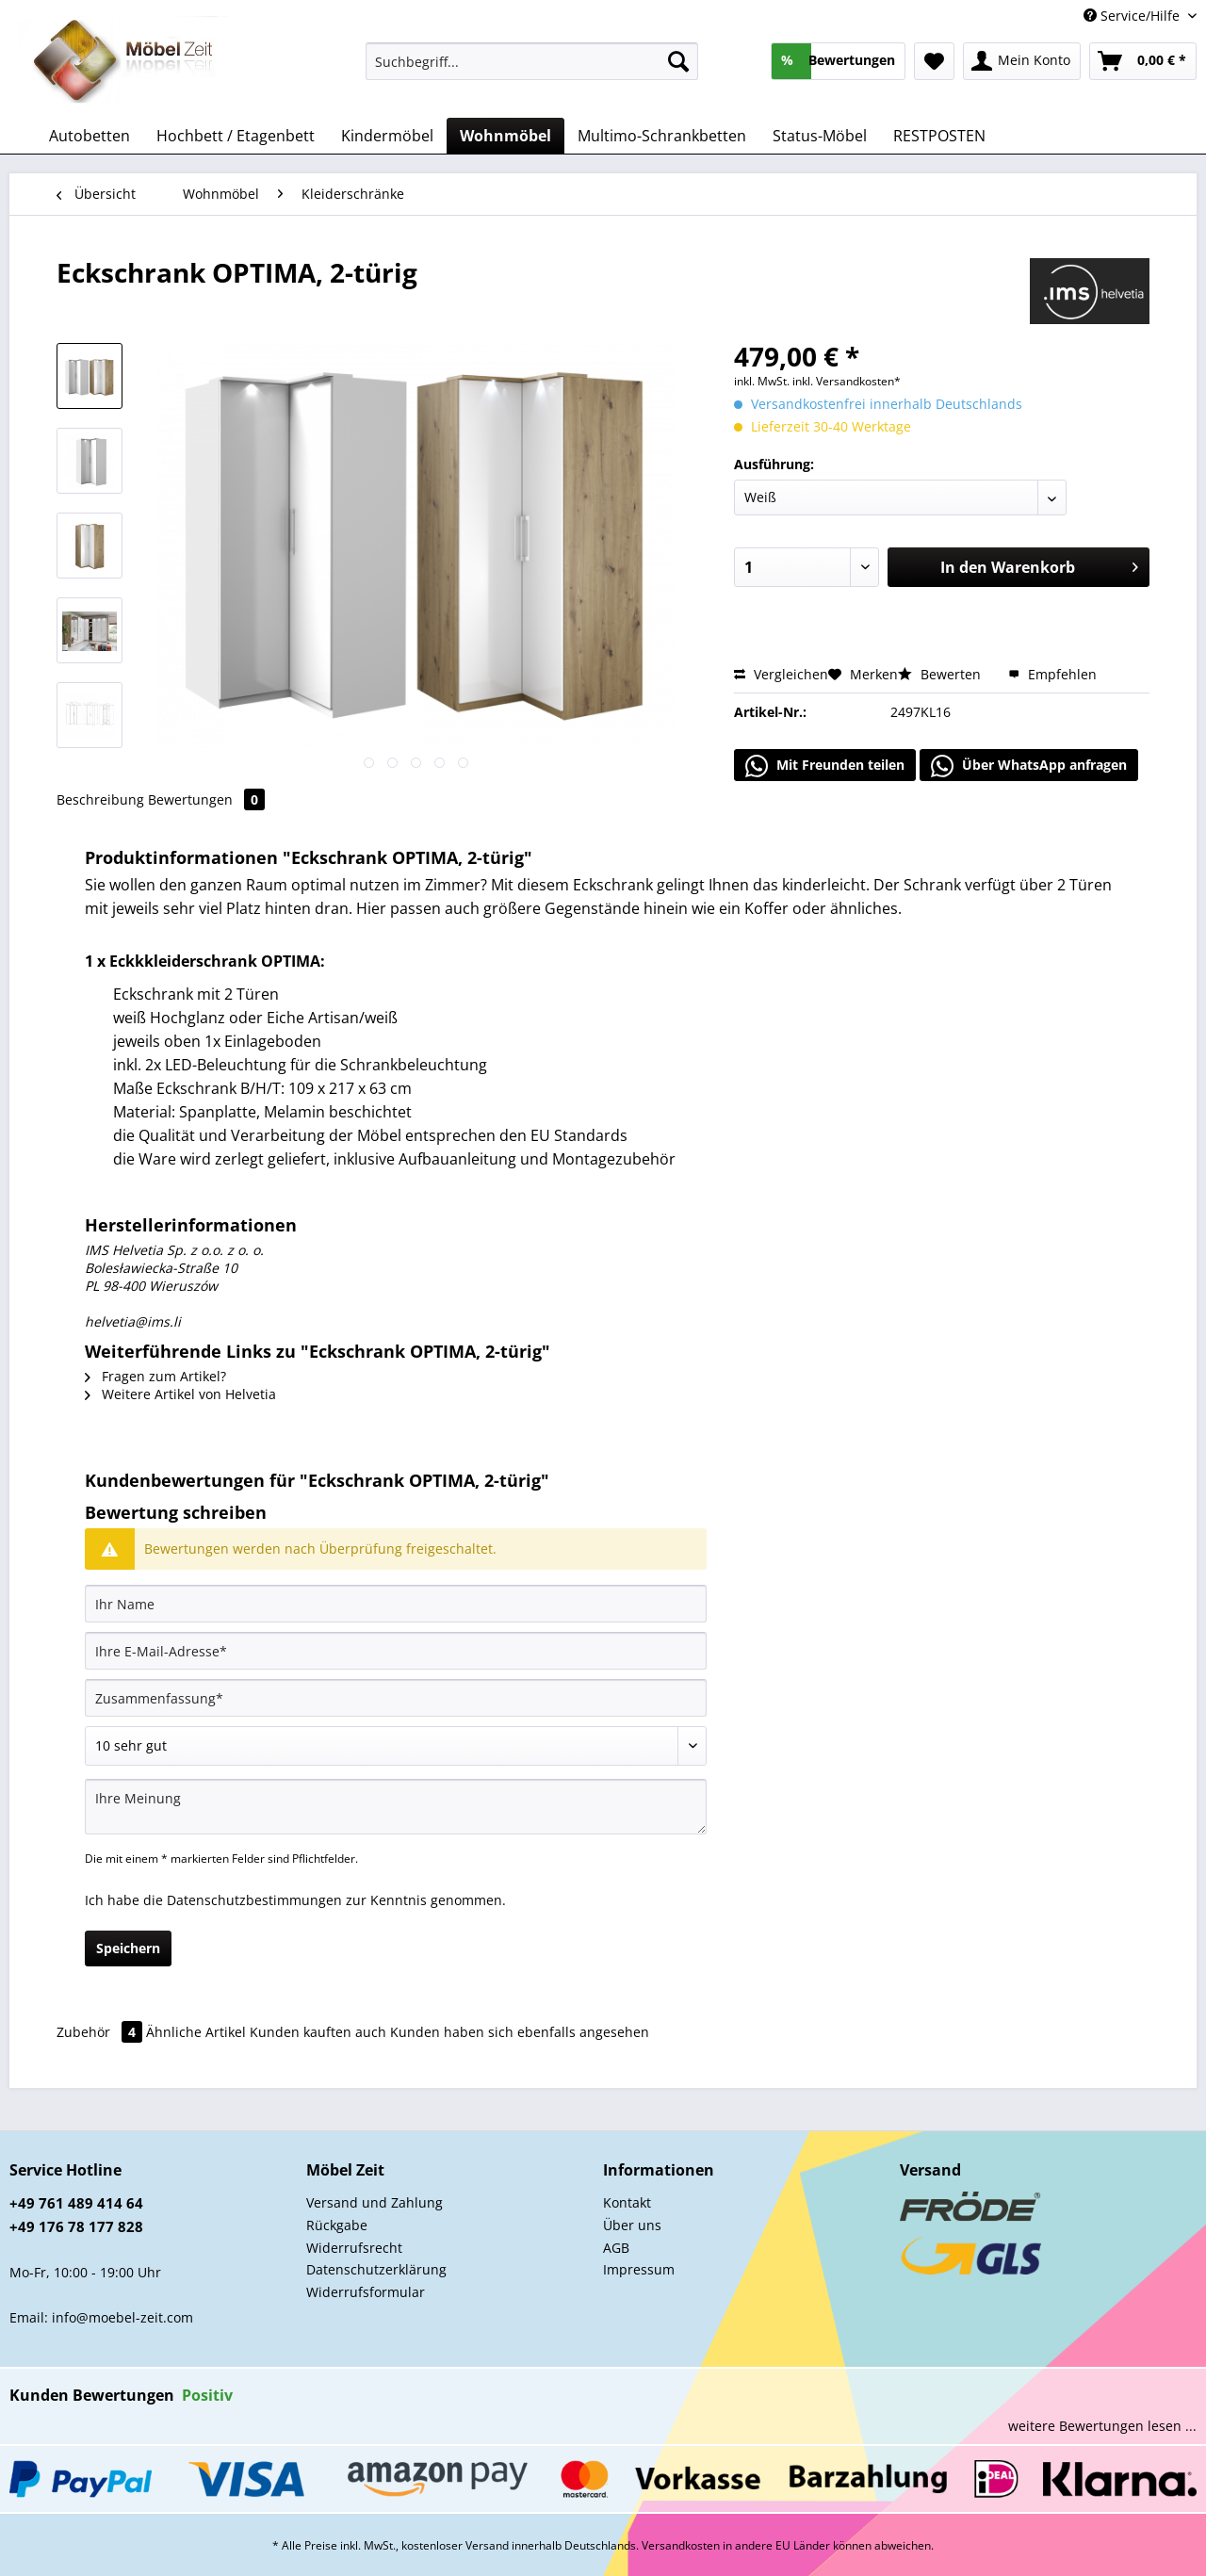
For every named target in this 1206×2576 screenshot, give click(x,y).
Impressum (639, 2269)
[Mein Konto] (1022, 61)
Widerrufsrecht (354, 2248)
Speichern (128, 1948)
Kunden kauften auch (318, 2032)
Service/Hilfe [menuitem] (1133, 15)
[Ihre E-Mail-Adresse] (396, 1651)
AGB (616, 2248)
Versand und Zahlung (374, 2202)
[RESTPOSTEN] (939, 136)
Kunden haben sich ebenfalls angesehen (519, 2032)
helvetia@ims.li (133, 1321)
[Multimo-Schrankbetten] (661, 136)
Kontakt (627, 2202)
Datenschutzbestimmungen (254, 1900)
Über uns (632, 2225)
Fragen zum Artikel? (155, 1376)
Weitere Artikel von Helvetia (180, 1394)
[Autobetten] (89, 136)
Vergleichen (781, 674)
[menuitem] (532, 70)
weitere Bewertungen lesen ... (1102, 2426)
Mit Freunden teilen (824, 766)
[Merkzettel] (934, 61)
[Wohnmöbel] (505, 136)
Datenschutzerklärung (376, 2269)
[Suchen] (678, 61)
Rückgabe (336, 2225)
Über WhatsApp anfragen (1029, 766)
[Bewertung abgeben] (396, 1746)
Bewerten (941, 674)
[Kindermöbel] (387, 136)
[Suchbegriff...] (532, 61)
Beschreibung (100, 799)
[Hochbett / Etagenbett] (235, 136)
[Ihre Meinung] (396, 1806)
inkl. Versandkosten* (846, 381)
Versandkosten (681, 2545)
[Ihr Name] (396, 1603)
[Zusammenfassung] (396, 1698)
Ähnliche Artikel (196, 2032)
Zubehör (101, 2032)
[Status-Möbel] (819, 136)
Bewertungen (206, 799)
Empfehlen (1052, 674)
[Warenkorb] (1143, 61)
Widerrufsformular (365, 2292)
